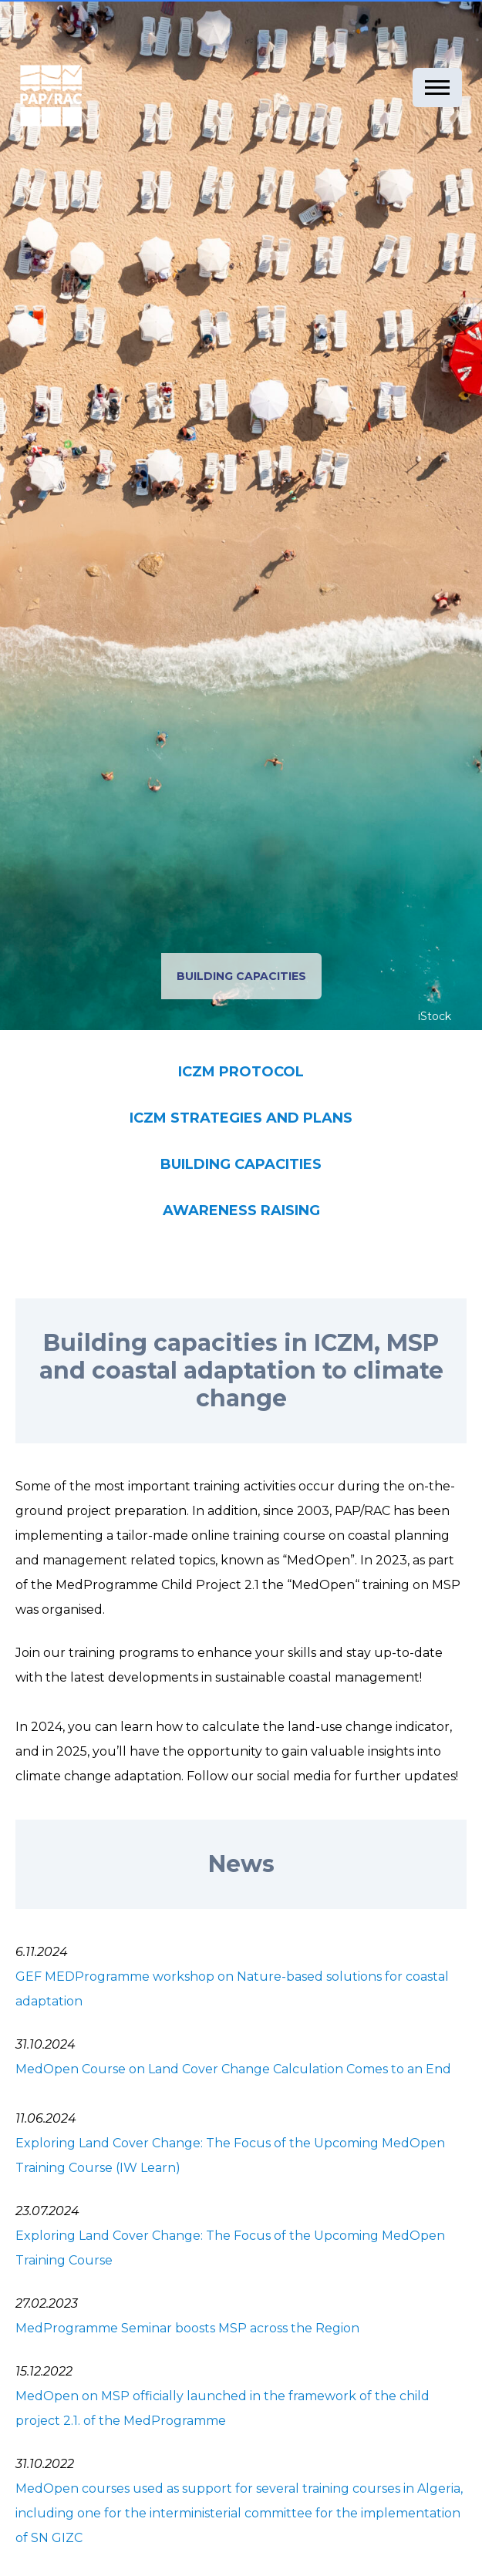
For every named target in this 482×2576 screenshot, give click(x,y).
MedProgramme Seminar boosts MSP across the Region (187, 2328)
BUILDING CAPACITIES (241, 1164)
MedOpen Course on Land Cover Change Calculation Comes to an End (233, 2069)
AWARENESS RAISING (241, 1210)
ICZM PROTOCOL (241, 1071)
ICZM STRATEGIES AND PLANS (241, 1118)
